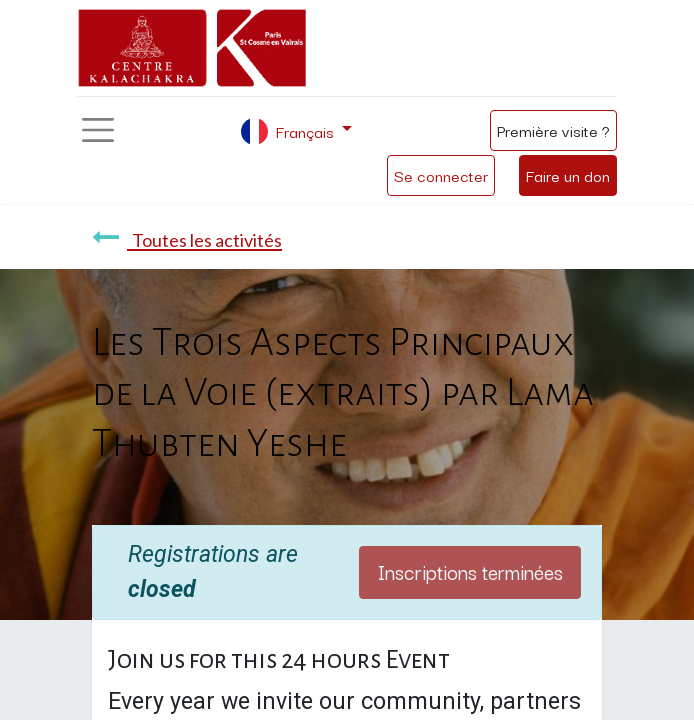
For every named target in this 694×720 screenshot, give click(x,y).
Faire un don (568, 175)
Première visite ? (553, 130)
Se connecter (441, 175)
